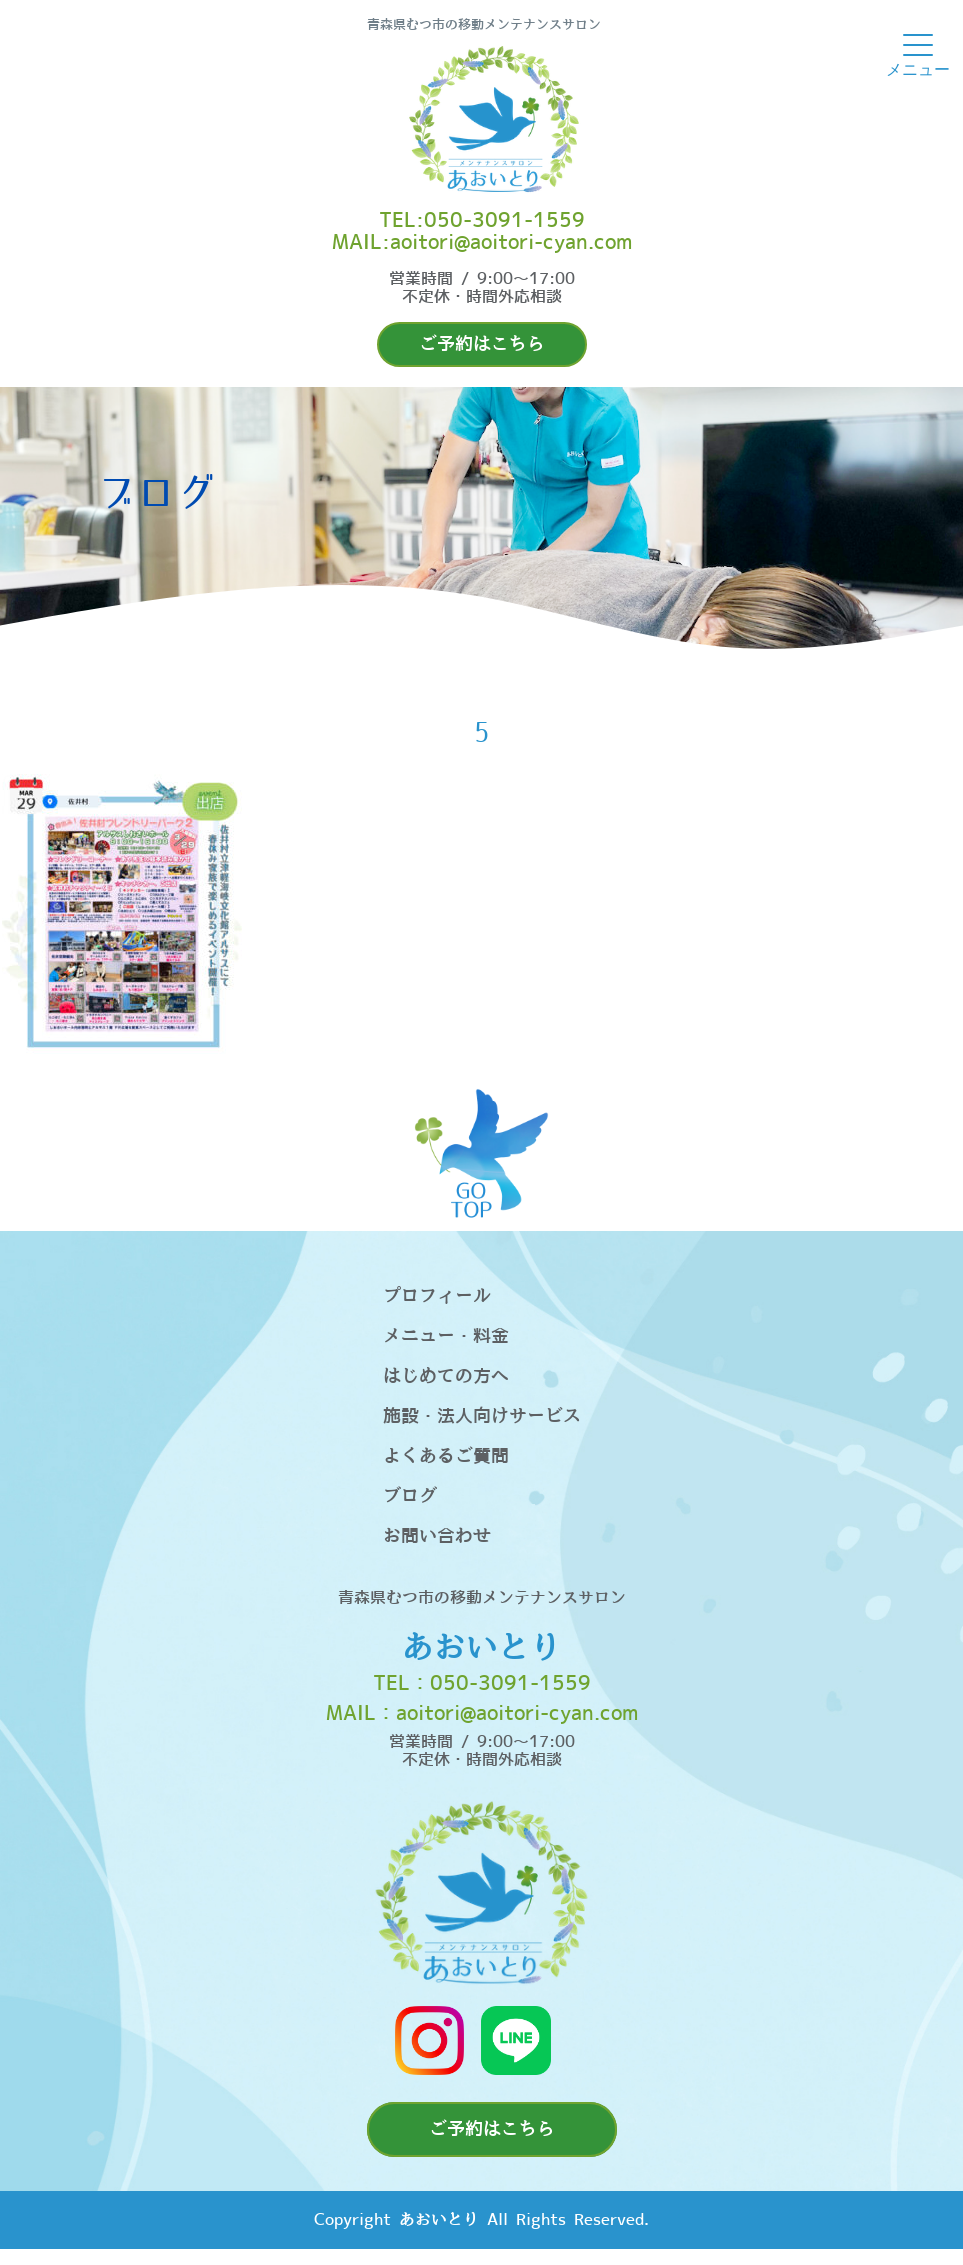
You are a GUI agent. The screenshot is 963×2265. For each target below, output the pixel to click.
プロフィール (437, 1296)
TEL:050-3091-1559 (482, 221)
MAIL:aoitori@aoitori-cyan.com (482, 243)
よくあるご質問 (446, 1456)
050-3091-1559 (510, 1684)
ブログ (410, 1496)
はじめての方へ (446, 1376)
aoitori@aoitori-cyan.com (517, 1714)
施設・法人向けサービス (482, 1416)
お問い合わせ (437, 1536)
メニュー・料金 (446, 1336)
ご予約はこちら (482, 344)
